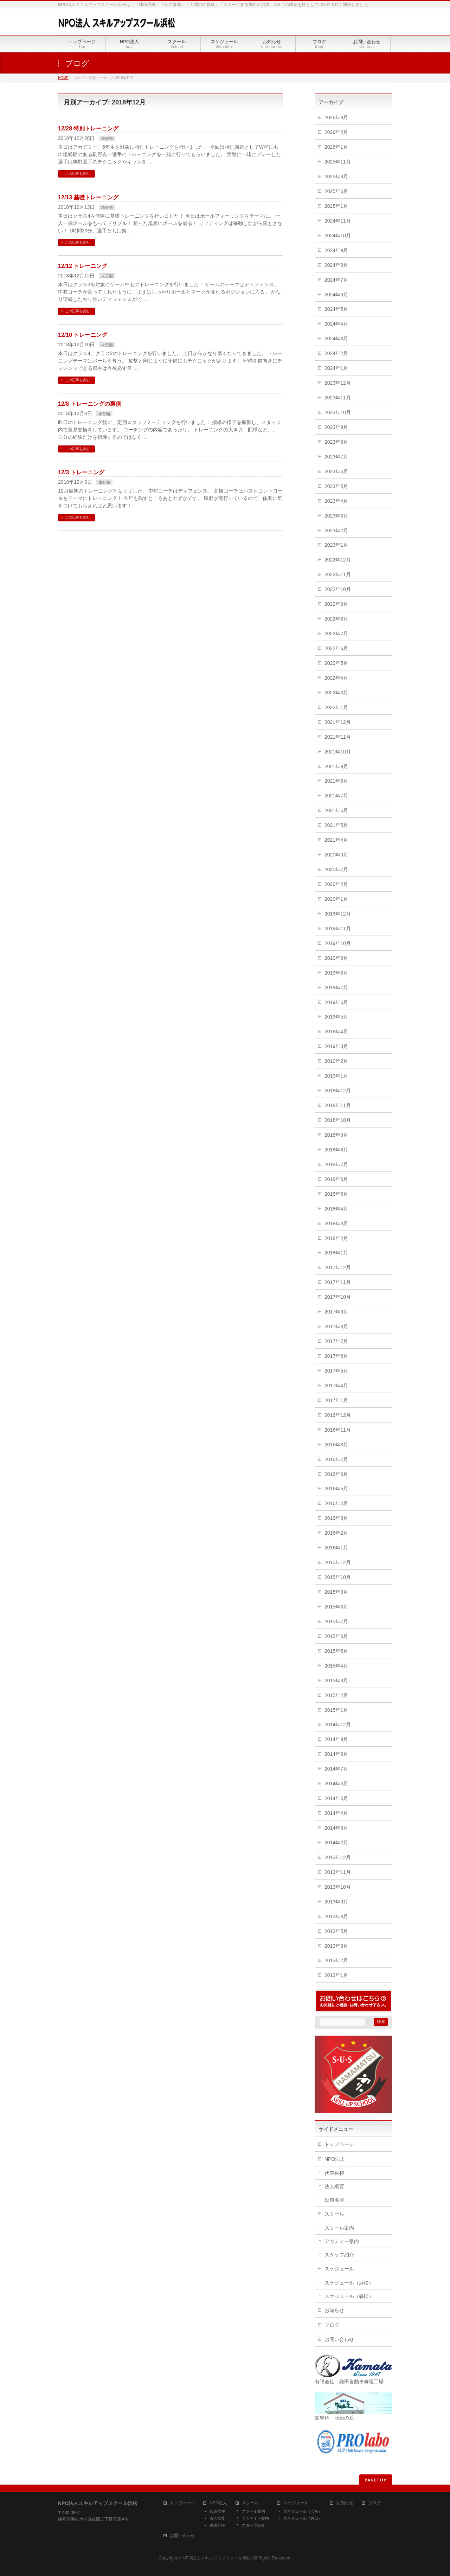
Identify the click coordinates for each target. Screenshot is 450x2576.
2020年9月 (336, 854)
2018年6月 (336, 1179)
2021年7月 (336, 795)
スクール (334, 2214)
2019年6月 (336, 1002)
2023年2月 (336, 530)
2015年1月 (336, 1710)
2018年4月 (336, 1209)
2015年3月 (336, 1680)
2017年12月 (337, 1267)
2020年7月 (336, 869)
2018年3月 (336, 1223)
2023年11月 (337, 397)
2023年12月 (337, 383)
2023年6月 (336, 471)
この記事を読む (77, 173)
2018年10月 (337, 1120)
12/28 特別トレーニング (88, 128)
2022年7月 (336, 633)
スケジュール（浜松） (349, 2283)
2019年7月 (336, 987)
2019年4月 (336, 1031)
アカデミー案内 (341, 2241)
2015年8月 (336, 1607)
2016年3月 (336, 1518)
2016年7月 (336, 1459)
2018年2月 (336, 1238)
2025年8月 (336, 176)
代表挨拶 (334, 2173)
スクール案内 (339, 2228)
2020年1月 (336, 899)
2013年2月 (336, 1960)
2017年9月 (336, 1312)
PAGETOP (376, 2480)
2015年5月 (336, 1651)
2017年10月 (337, 1297)
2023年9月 (336, 427)
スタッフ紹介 (339, 2254)
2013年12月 (337, 1857)
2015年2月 (336, 1695)
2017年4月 (336, 1385)
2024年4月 (336, 324)
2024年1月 (336, 368)
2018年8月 (336, 1149)
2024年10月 (337, 235)
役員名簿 (334, 2200)
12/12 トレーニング (82, 266)
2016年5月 (336, 1488)
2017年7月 (336, 1341)
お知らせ (334, 2310)
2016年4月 (336, 1503)
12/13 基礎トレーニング (88, 197)
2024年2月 (336, 353)
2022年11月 (337, 574)
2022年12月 (337, 560)
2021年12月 (337, 722)
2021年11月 (337, 737)
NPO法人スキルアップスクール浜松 (216, 2558)
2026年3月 (336, 117)
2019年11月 (337, 928)
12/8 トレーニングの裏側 (89, 404)
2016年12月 (337, 1415)
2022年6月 (336, 648)
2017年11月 (337, 1282)
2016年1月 (336, 1547)
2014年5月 (336, 1798)
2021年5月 (336, 825)
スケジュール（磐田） (349, 2296)
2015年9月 (336, 1592)
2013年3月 (336, 1946)
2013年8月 (336, 1916)
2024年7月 (336, 280)
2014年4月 (336, 1813)
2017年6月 (336, 1356)
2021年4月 (336, 840)
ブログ (331, 2325)
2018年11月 (337, 1105)
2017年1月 (336, 1400)
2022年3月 (336, 692)
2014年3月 (336, 1828)
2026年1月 (336, 147)
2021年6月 (336, 810)
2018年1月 (336, 1252)
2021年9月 (336, 766)
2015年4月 (336, 1666)
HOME (63, 78)
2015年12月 (337, 1562)
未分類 (107, 138)
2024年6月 (336, 294)
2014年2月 (336, 1842)
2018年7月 (336, 1164)
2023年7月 (336, 457)
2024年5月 (336, 309)
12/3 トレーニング (81, 472)
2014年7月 (336, 1769)
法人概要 (334, 2186)
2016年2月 (336, 1533)
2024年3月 (336, 338)
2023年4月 (336, 501)
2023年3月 (336, 516)
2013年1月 (336, 1975)
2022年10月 (337, 589)
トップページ (339, 2144)
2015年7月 (336, 1621)
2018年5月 (336, 1194)
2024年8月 (336, 265)
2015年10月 (337, 1577)
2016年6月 (336, 1474)
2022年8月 (336, 619)
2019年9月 (336, 958)
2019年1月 (336, 1076)
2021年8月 (336, 781)
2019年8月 (336, 973)
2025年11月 (337, 162)
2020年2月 (336, 884)
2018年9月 (336, 1135)
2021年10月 (337, 751)
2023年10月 (337, 412)
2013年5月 (336, 1931)
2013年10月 (337, 1887)
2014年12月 (337, 1724)
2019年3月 (336, 1046)
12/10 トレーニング (82, 335)
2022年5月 (336, 663)
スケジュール (339, 2269)
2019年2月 (336, 1061)
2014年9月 (336, 1739)
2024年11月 (337, 221)
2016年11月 (337, 1430)
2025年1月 (336, 206)
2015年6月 (336, 1636)
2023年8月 (336, 442)
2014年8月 (336, 1754)
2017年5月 (336, 1371)
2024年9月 (336, 250)
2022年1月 (336, 707)
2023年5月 (336, 486)
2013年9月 (336, 1901)
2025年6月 (336, 191)
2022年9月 (336, 604)
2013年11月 (337, 1872)
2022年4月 (336, 678)
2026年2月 (336, 132)
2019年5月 (336, 1017)
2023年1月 (336, 545)
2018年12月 (337, 1090)
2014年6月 (336, 1783)
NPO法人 (334, 2159)
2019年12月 (337, 914)
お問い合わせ (339, 2339)
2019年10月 (337, 943)
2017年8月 (336, 1326)
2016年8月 (336, 1444)
